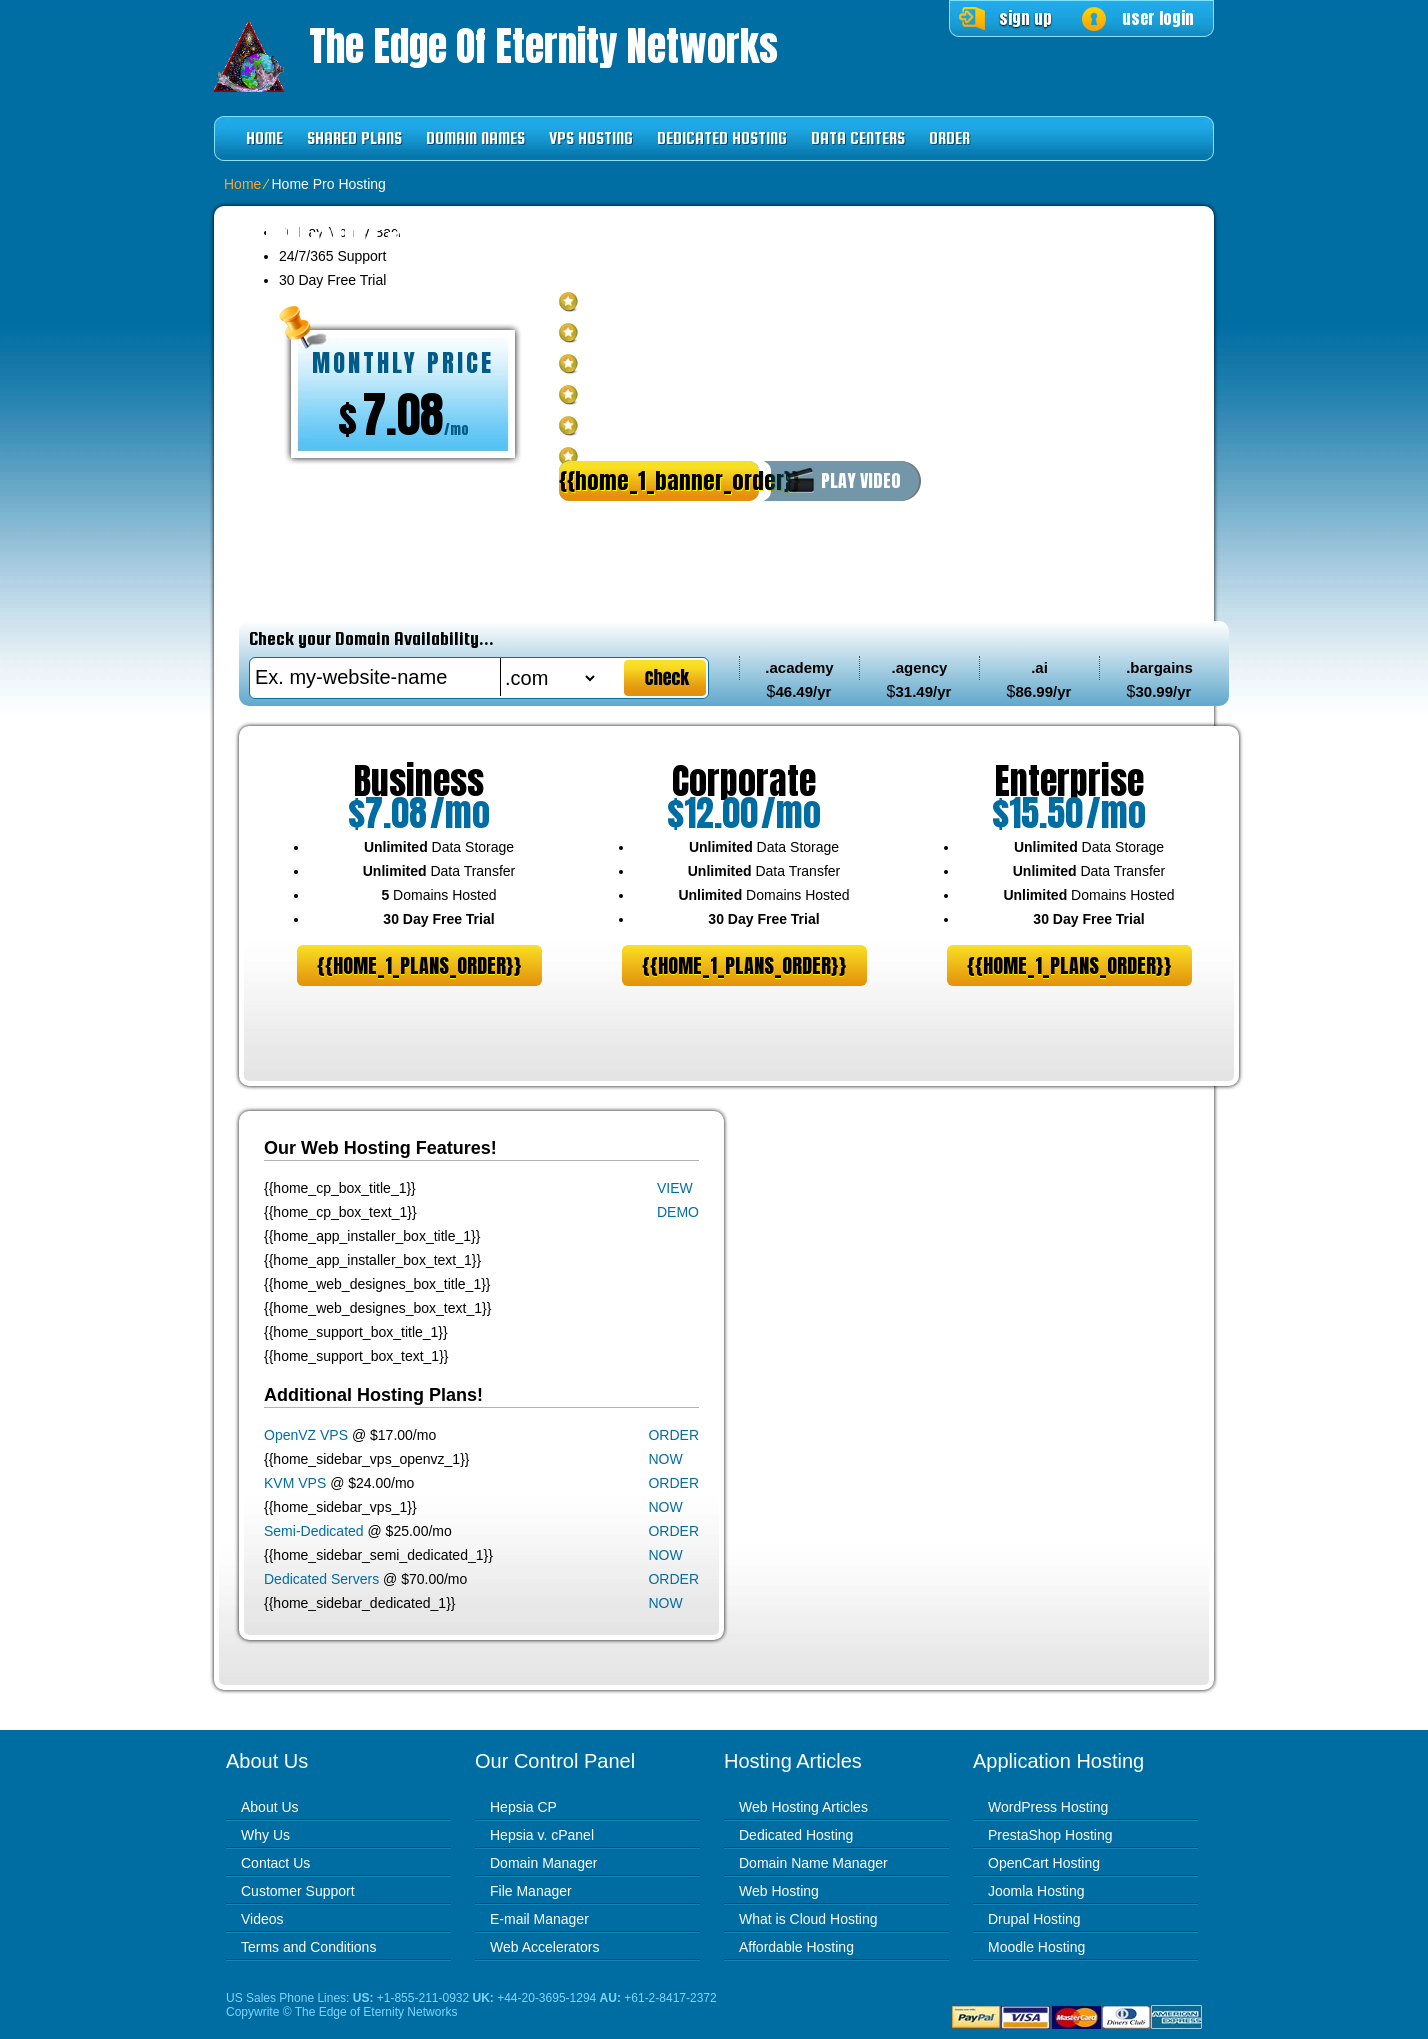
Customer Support (298, 1891)
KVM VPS (295, 1483)
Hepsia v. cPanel (542, 1835)
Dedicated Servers (321, 1579)
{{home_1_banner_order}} (659, 480)
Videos (262, 1919)
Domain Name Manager (813, 1863)
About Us (270, 1807)
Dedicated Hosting (722, 138)
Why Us (265, 1835)
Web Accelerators (544, 1947)
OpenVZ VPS (306, 1435)
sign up (1025, 18)
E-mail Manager (539, 1919)
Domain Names (475, 138)
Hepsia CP (523, 1807)
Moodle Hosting (1036, 1947)
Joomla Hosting (1036, 1891)
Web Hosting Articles (803, 1807)
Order (949, 138)
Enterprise (1069, 781)
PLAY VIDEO (861, 480)
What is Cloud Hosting (808, 1919)
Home (264, 138)
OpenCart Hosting (1044, 1863)
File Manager (531, 1891)
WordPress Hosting (1048, 1807)
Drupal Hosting (1034, 1919)
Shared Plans (354, 138)
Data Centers (858, 138)
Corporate (744, 781)
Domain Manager (543, 1863)
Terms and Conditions (308, 1947)
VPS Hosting (591, 138)
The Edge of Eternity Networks (543, 46)
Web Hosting (779, 1891)
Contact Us (275, 1863)
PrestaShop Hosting (1050, 1835)
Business (419, 781)
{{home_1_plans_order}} (419, 965)
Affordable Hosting (796, 1947)
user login (1158, 18)
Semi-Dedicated (314, 1531)
